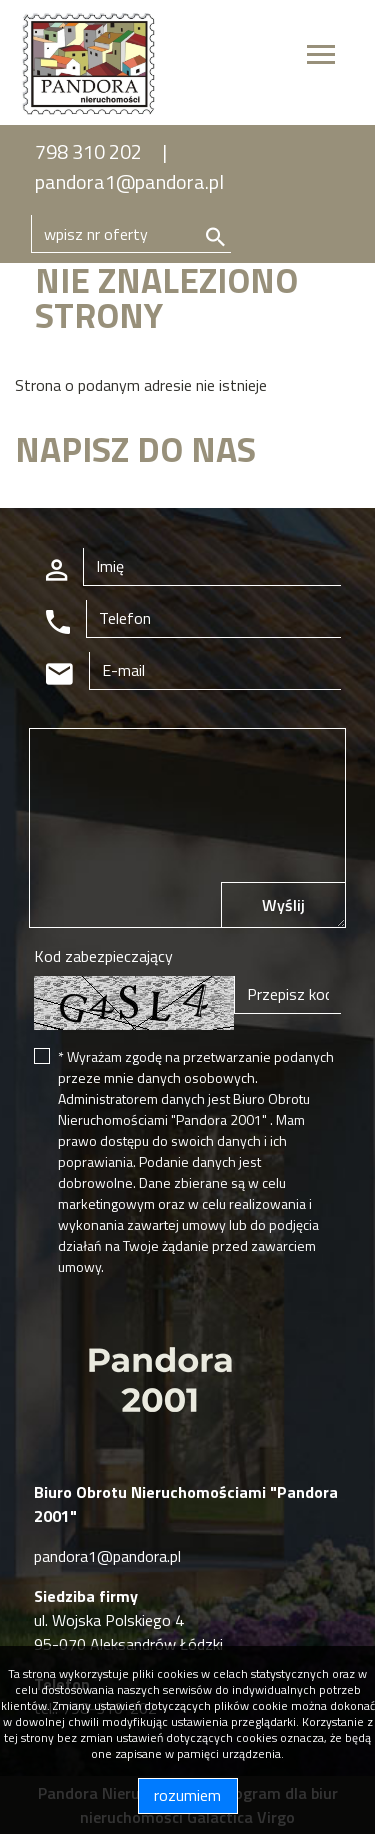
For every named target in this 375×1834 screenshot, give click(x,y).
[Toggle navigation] (321, 57)
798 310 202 (88, 151)
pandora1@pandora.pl (129, 181)
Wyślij (283, 905)
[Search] (131, 234)
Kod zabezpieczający (103, 956)
